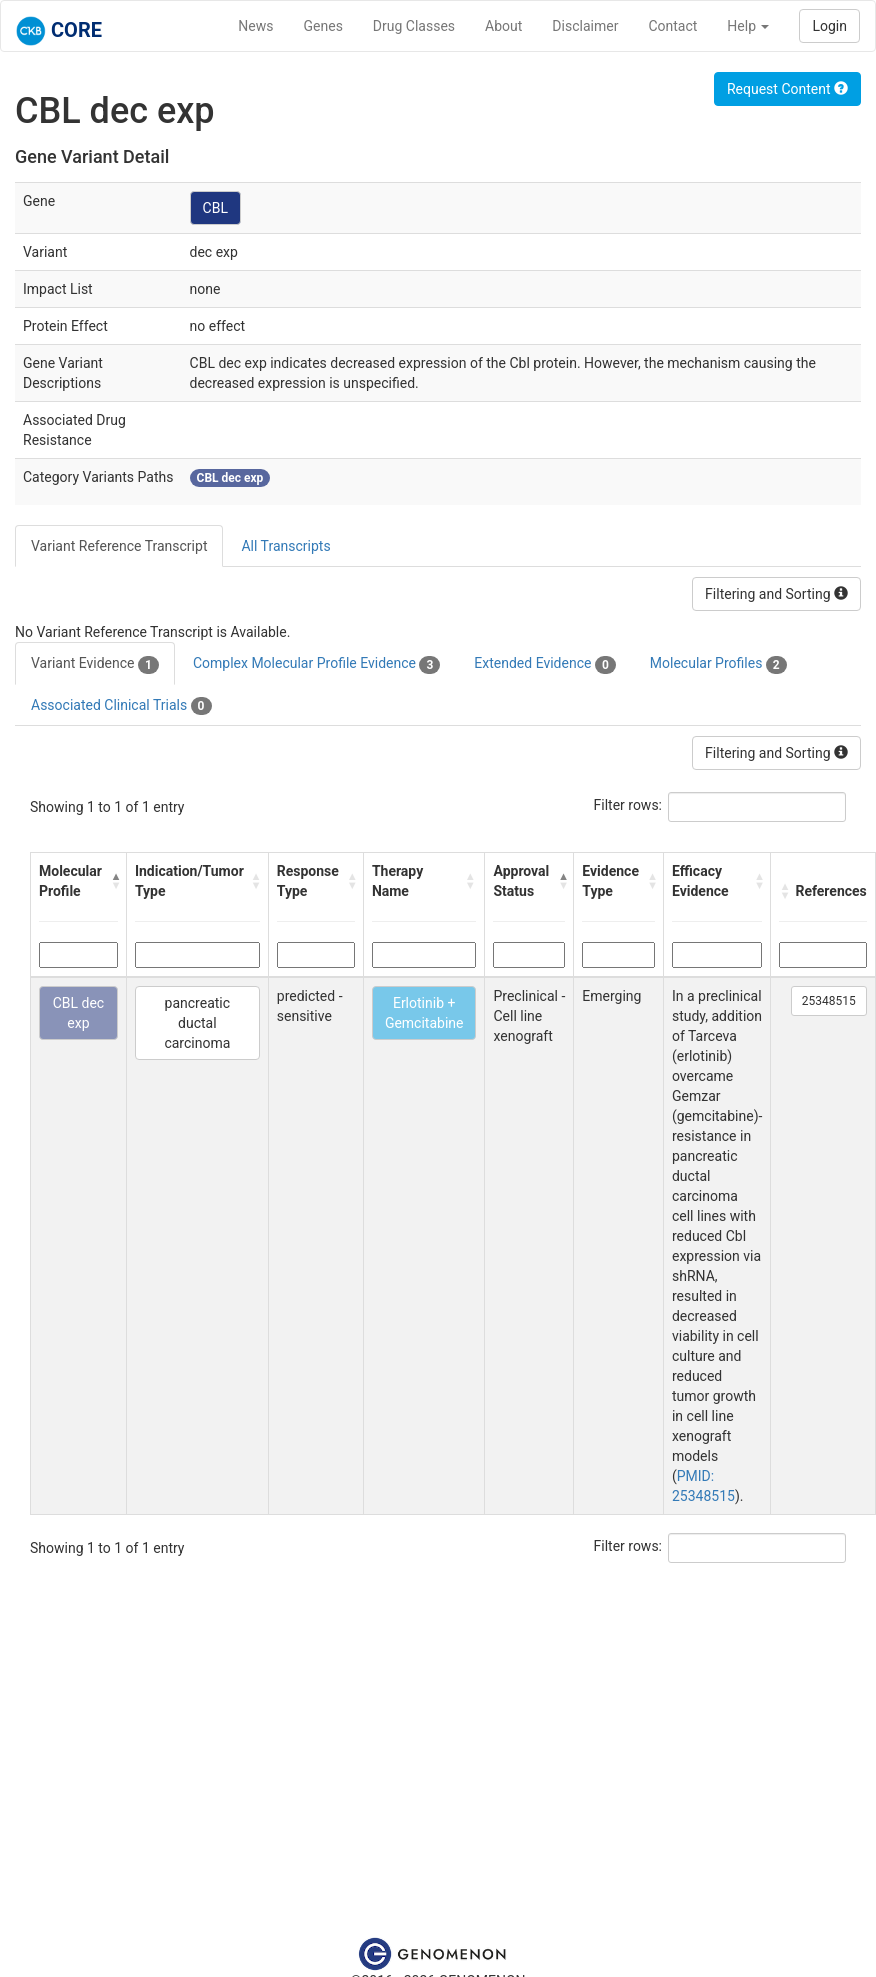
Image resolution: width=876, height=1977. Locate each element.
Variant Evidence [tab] (95, 664)
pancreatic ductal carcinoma (197, 1023)
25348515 (829, 1001)
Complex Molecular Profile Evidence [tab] (316, 664)
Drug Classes (414, 26)
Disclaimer (585, 26)
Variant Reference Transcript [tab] (119, 546)
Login (829, 26)
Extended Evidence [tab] (544, 664)
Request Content (787, 89)
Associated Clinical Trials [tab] (121, 706)
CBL (215, 208)
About (503, 26)
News (255, 26)
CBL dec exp (79, 1013)
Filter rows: (628, 805)
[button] (113, 881)
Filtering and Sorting (776, 594)
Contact (672, 26)
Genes (323, 26)
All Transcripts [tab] (285, 546)
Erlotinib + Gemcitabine (424, 1013)
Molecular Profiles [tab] (718, 664)
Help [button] (748, 26)
